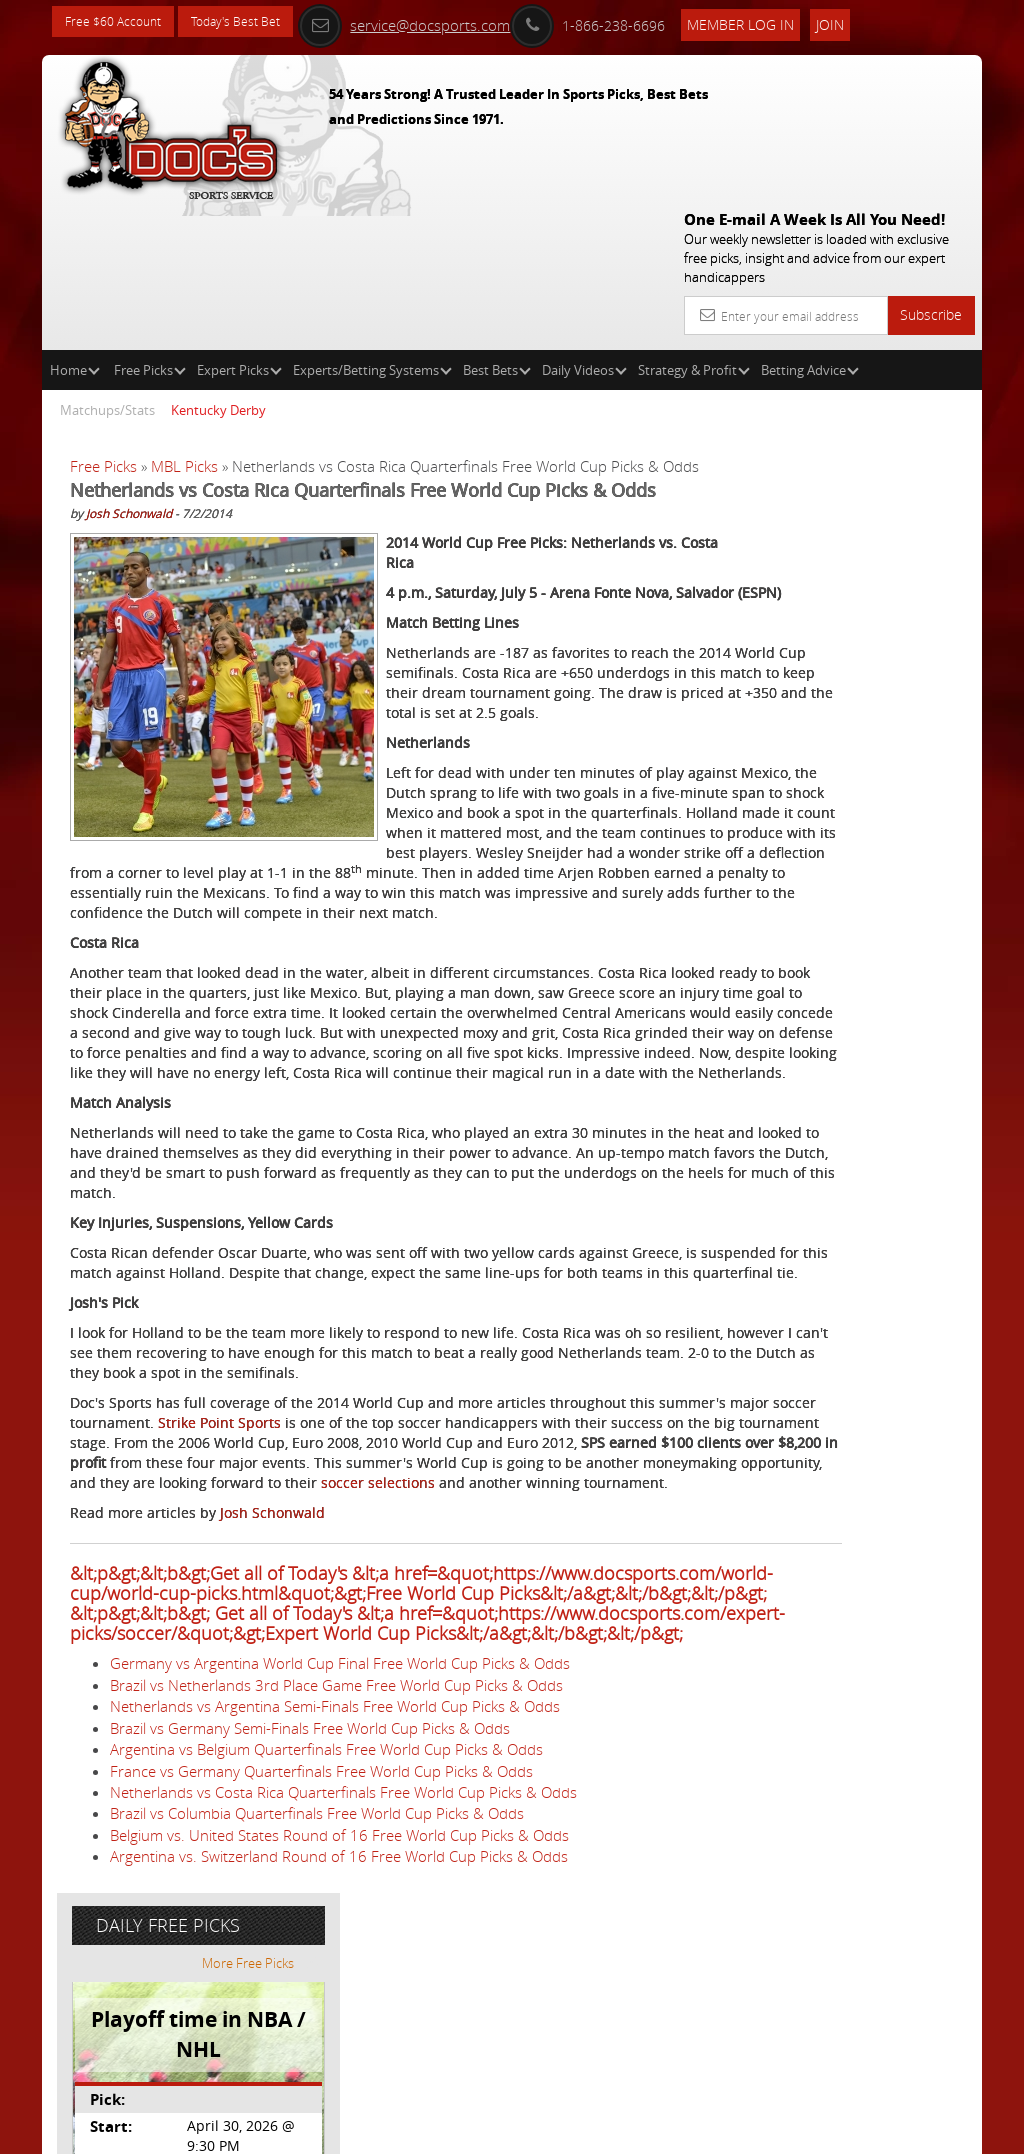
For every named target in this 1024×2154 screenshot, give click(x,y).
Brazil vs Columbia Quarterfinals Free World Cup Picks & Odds (317, 2016)
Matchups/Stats (107, 266)
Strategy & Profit (694, 226)
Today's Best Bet (258, 22)
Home (75, 226)
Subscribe (931, 170)
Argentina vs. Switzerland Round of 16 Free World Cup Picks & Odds (339, 2059)
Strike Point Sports (409, 1525)
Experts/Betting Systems (372, 226)
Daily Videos (584, 226)
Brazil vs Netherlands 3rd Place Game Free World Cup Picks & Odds (336, 1887)
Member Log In (781, 21)
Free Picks (150, 226)
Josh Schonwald (129, 416)
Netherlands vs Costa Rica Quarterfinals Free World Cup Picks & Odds (343, 1994)
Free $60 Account (120, 22)
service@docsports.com (445, 22)
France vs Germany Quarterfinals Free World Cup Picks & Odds (321, 1973)
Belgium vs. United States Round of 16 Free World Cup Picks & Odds (339, 2037)
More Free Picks (892, 372)
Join (871, 21)
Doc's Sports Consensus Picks (873, 593)
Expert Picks (239, 226)
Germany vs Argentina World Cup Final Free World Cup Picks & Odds (340, 1866)
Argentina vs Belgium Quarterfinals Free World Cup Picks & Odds (326, 1952)
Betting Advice (810, 226)
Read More (898, 756)
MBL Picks (184, 322)
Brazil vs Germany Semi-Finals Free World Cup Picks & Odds (310, 1930)
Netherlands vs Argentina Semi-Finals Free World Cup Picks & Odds (335, 1909)
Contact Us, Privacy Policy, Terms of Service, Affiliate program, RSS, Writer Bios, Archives (631, 2129)
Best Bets (497, 226)
